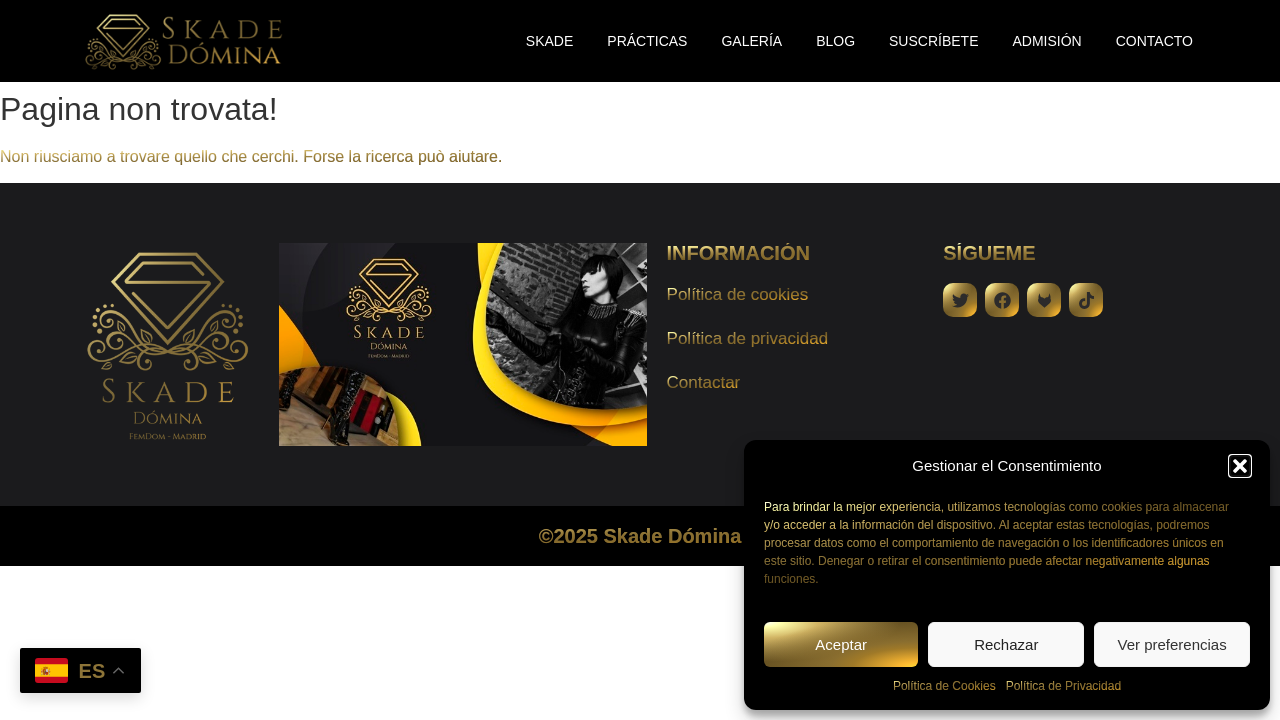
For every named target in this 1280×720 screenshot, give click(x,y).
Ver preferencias (1171, 644)
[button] (1240, 466)
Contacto (1154, 41)
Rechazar (1006, 644)
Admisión (1047, 41)
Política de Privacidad (1063, 686)
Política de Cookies (944, 686)
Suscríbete (933, 41)
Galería (751, 41)
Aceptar (841, 644)
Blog (835, 41)
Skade (549, 41)
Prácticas (647, 41)
